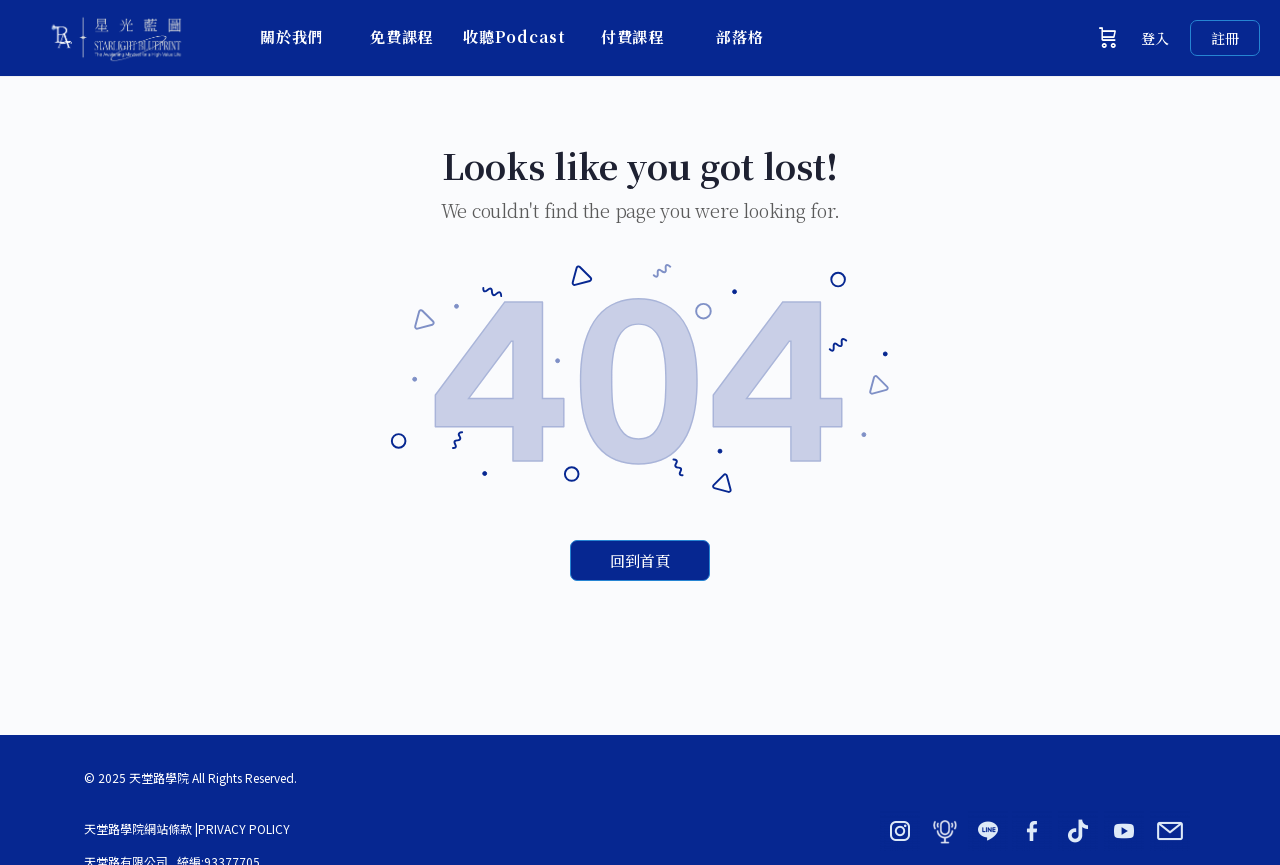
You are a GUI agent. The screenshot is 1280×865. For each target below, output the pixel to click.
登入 (1155, 38)
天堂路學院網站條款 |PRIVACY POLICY (187, 828)
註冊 (1225, 38)
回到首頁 (640, 560)
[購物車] (1108, 38)
